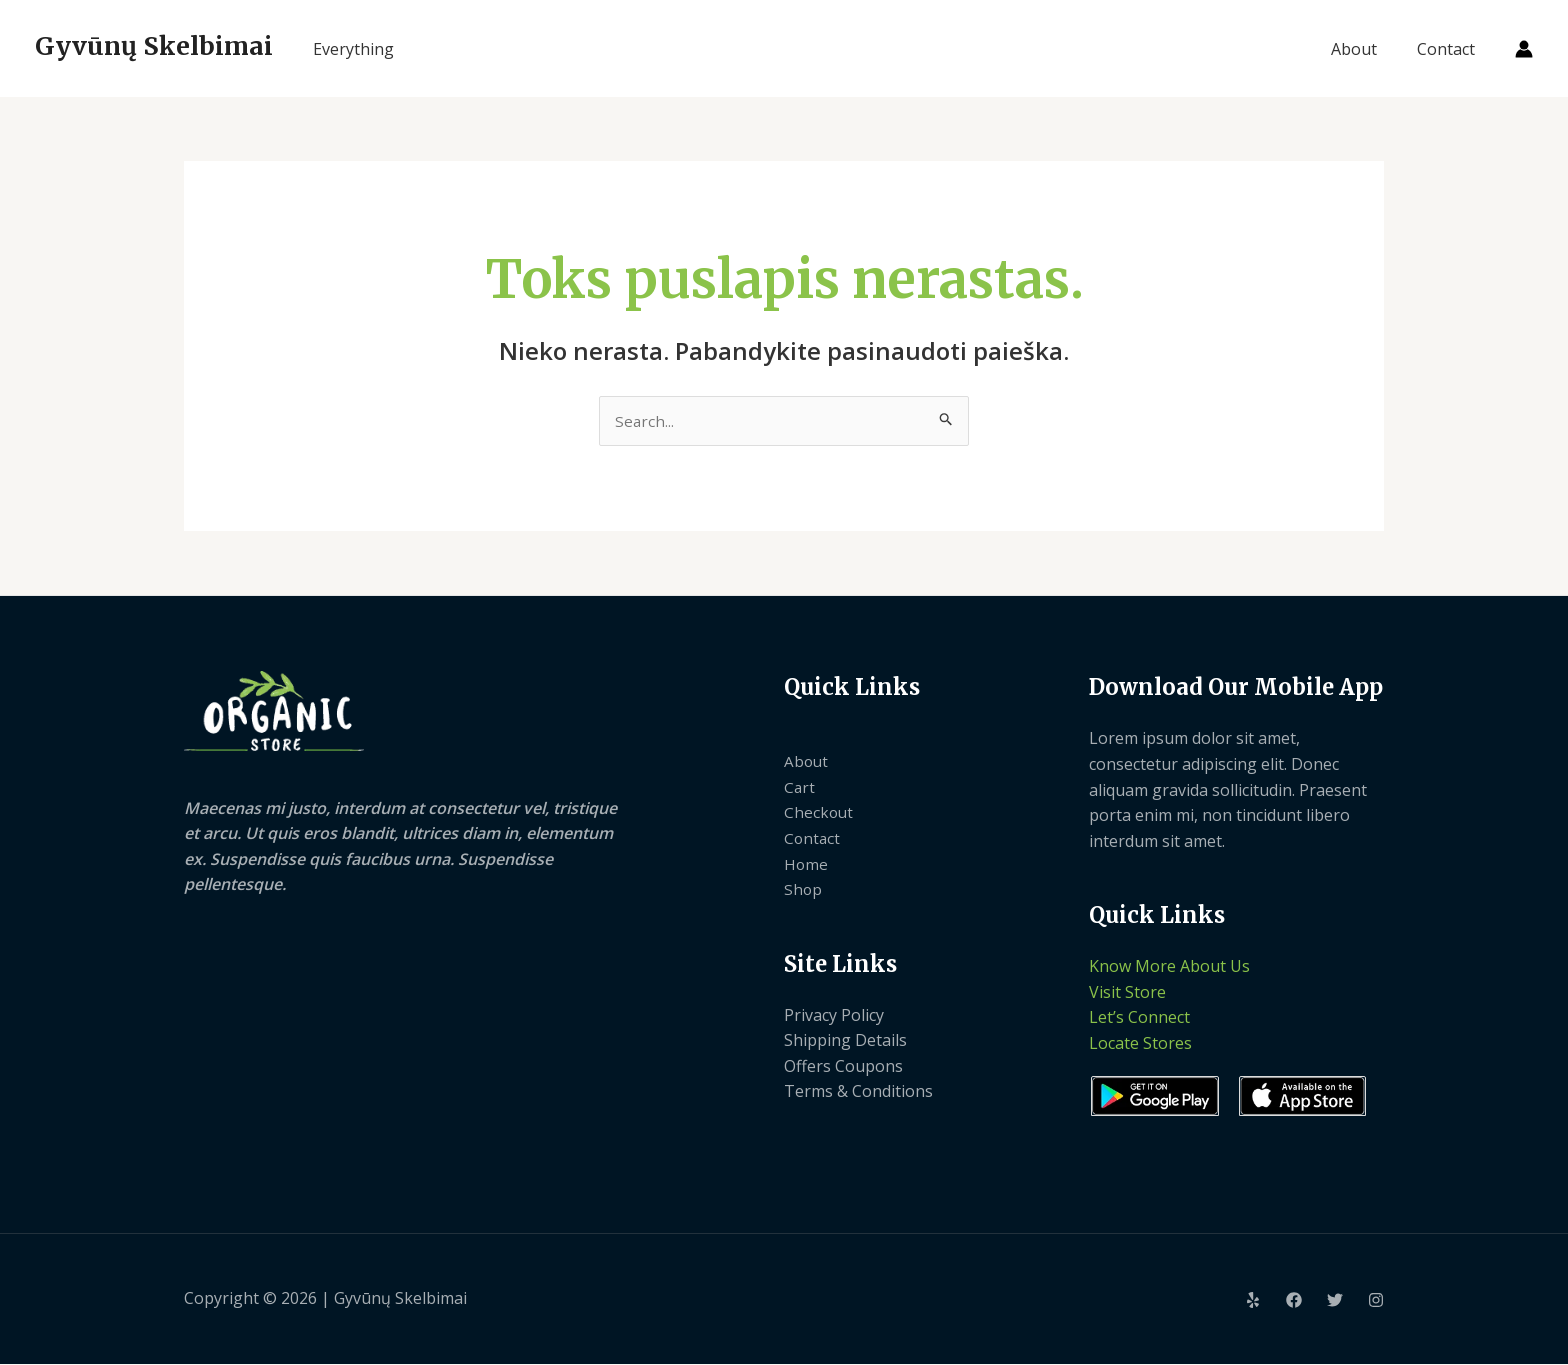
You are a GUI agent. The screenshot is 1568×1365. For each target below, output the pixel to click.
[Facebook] (1294, 1301)
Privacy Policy (834, 1016)
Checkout (819, 814)
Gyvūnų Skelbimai (154, 46)
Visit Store (1127, 993)
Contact (1450, 49)
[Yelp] (1253, 1301)
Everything (353, 49)
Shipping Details (845, 1041)
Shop (803, 890)
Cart (800, 788)
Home (806, 865)
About (1366, 49)
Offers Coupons (843, 1067)
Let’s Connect (1139, 1019)
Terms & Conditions (858, 1093)
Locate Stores (1140, 1044)
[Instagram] (1376, 1301)
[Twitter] (1335, 1301)
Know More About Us (1169, 967)
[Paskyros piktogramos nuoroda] (1524, 49)
